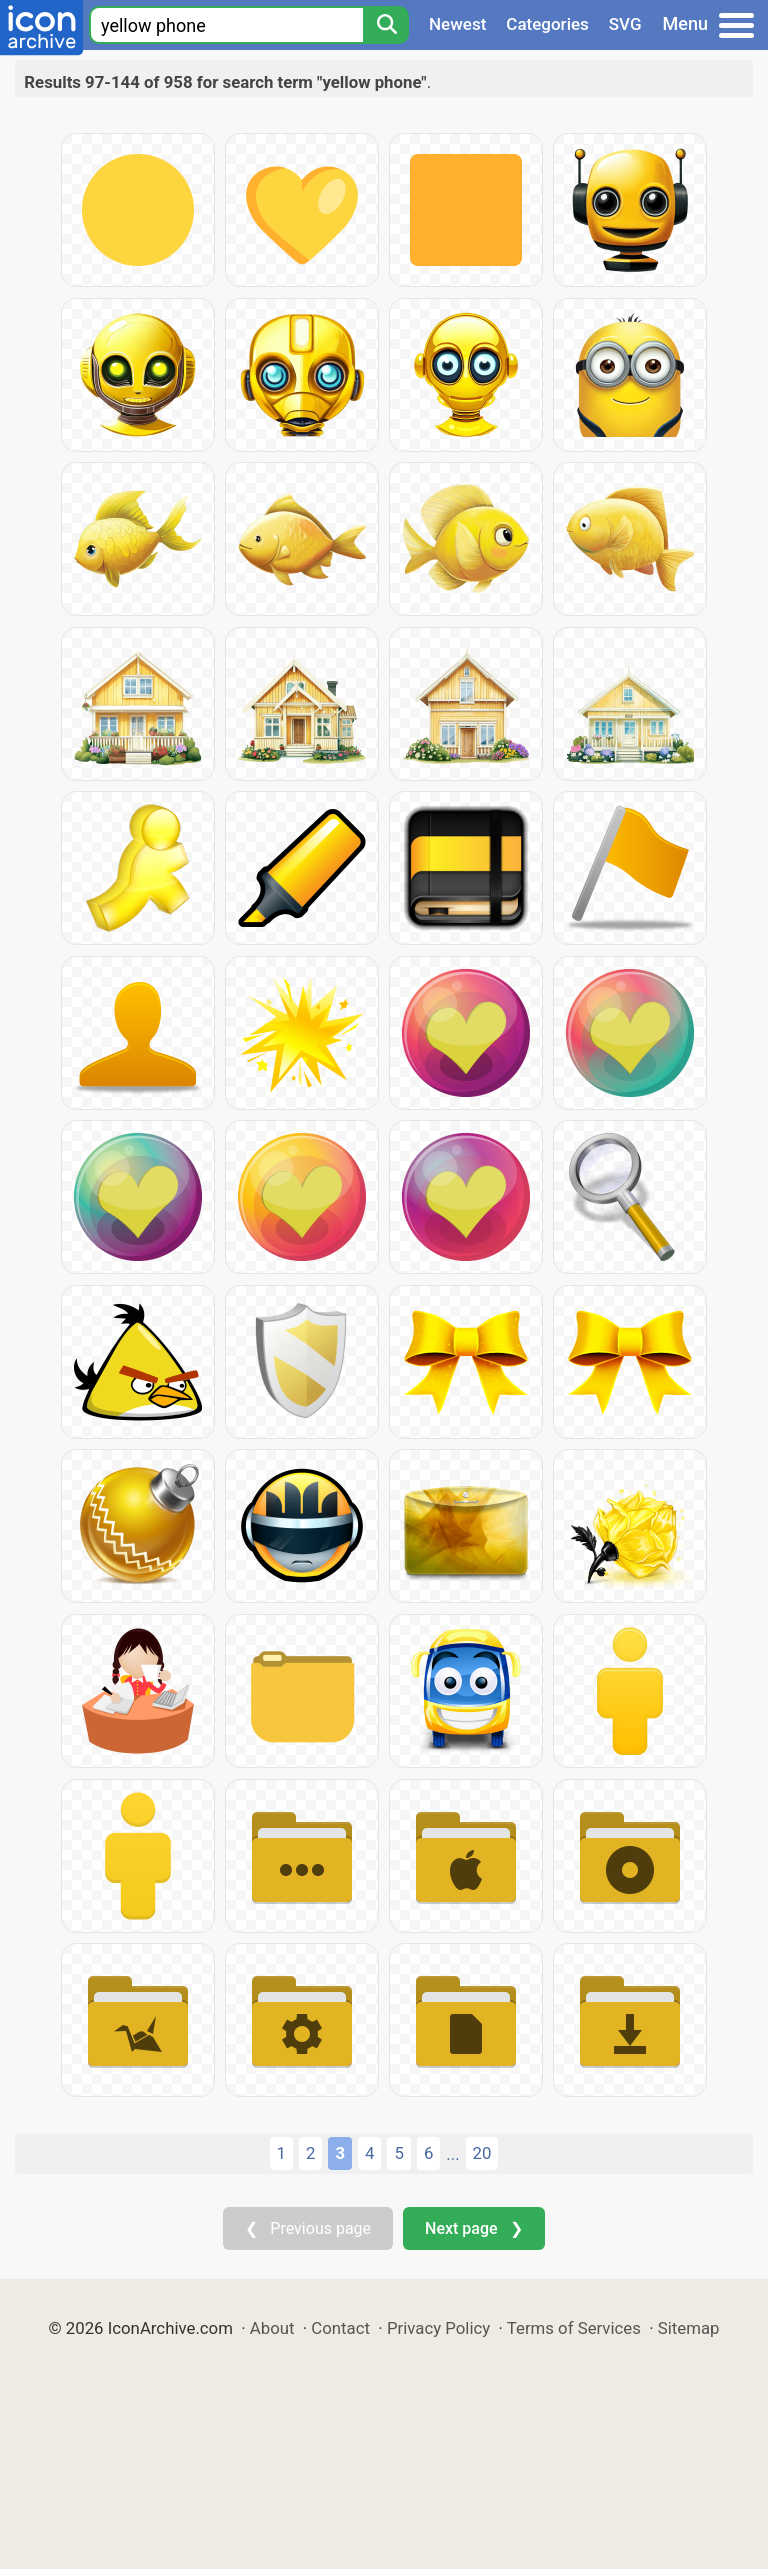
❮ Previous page (308, 2228)
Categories (547, 24)
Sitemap (689, 2328)
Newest (457, 24)
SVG (625, 24)
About (272, 2328)
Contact (340, 2328)
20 (482, 2153)
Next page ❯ (473, 2228)
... (452, 2154)
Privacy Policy (438, 2328)
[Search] (386, 25)
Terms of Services (574, 2328)
